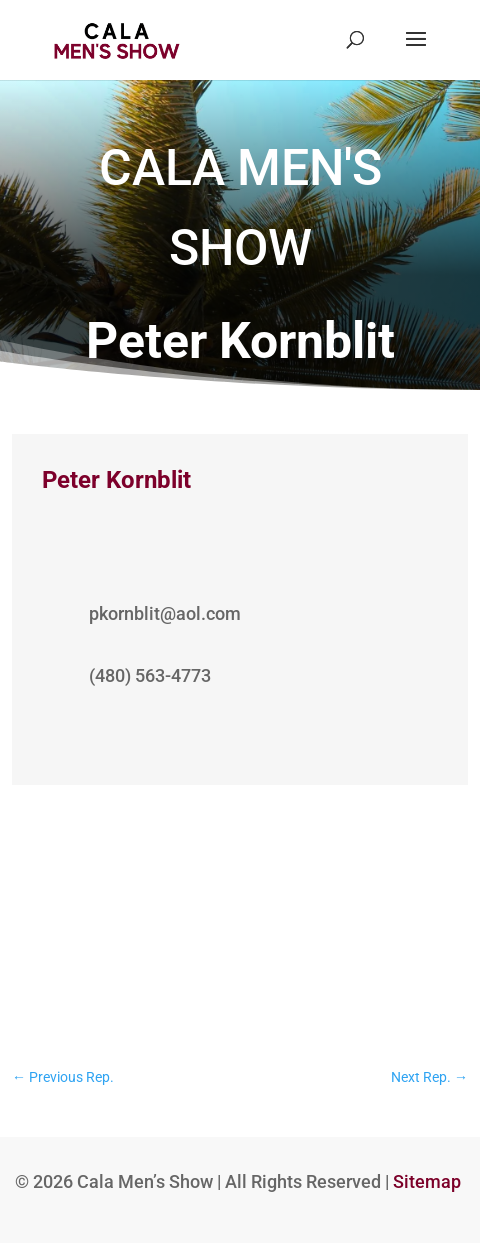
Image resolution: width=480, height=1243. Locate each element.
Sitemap (427, 1181)
